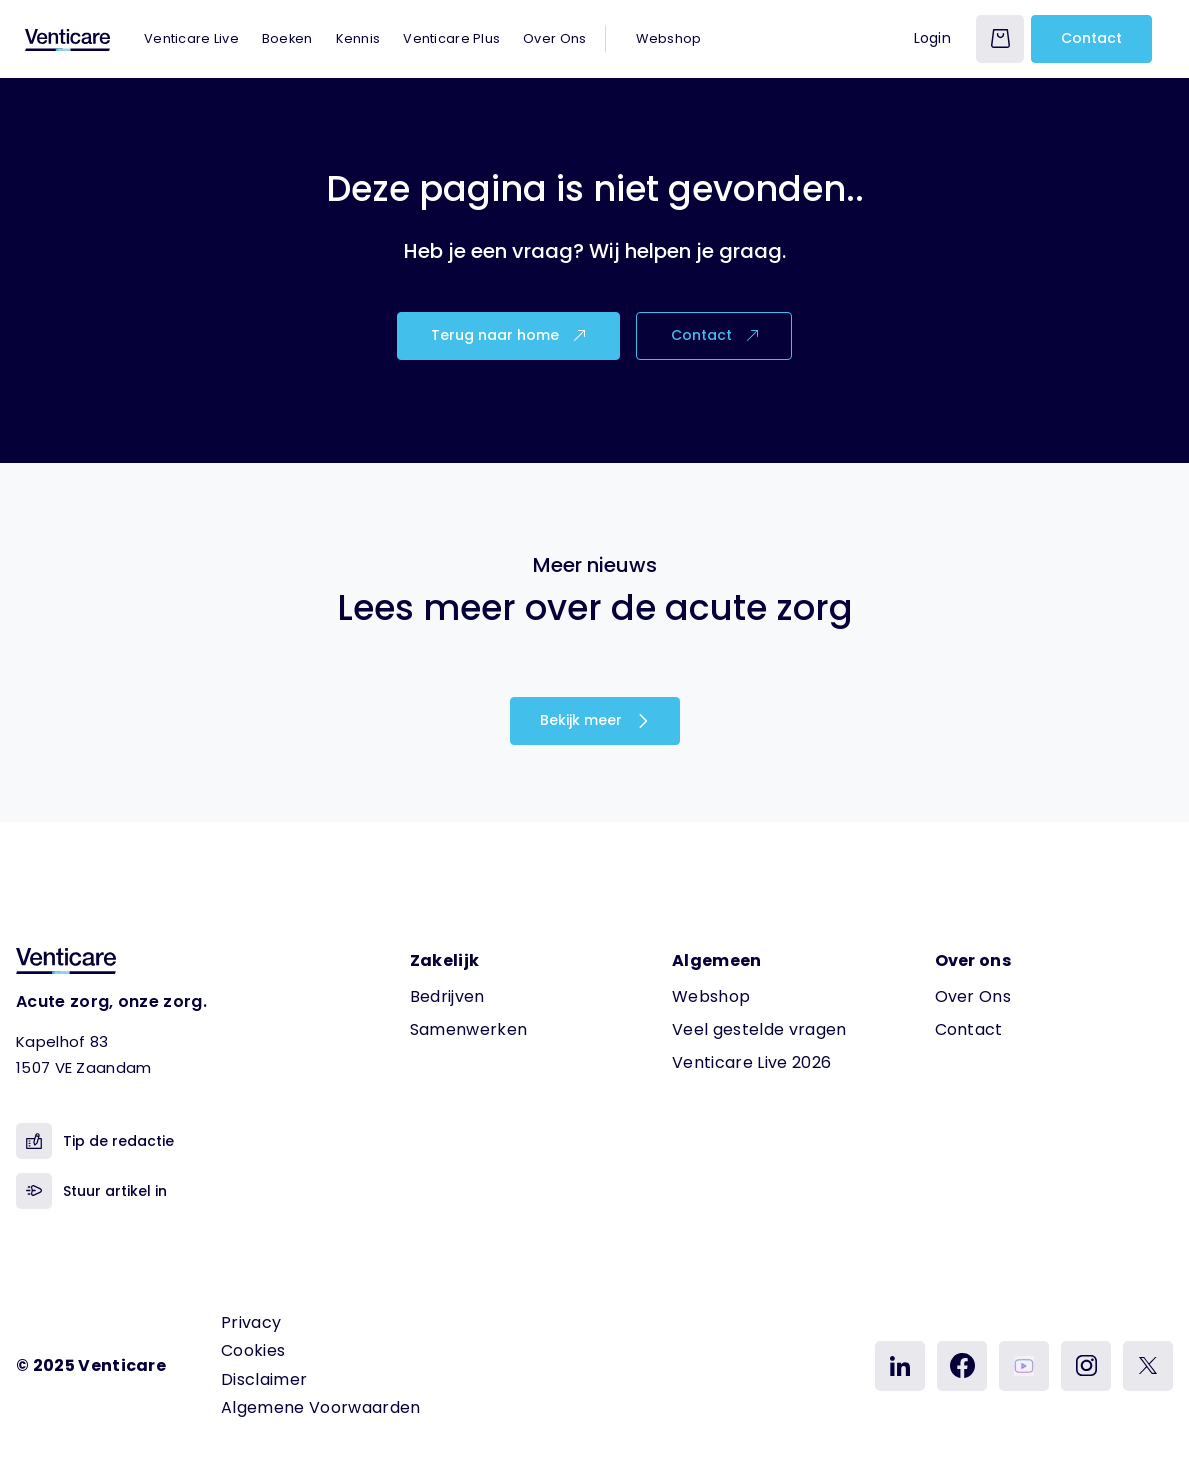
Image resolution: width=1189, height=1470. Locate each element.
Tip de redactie (95, 1141)
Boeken (287, 38)
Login (932, 38)
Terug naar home (508, 335)
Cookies (253, 1350)
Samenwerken (469, 1029)
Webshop (668, 38)
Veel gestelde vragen (759, 1029)
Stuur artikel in (91, 1191)
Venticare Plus (451, 38)
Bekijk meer (595, 720)
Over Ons (554, 38)
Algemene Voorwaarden (320, 1407)
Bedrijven (447, 996)
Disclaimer (264, 1379)
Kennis (358, 38)
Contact (1091, 38)
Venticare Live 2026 (751, 1062)
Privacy (251, 1322)
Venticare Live (191, 38)
